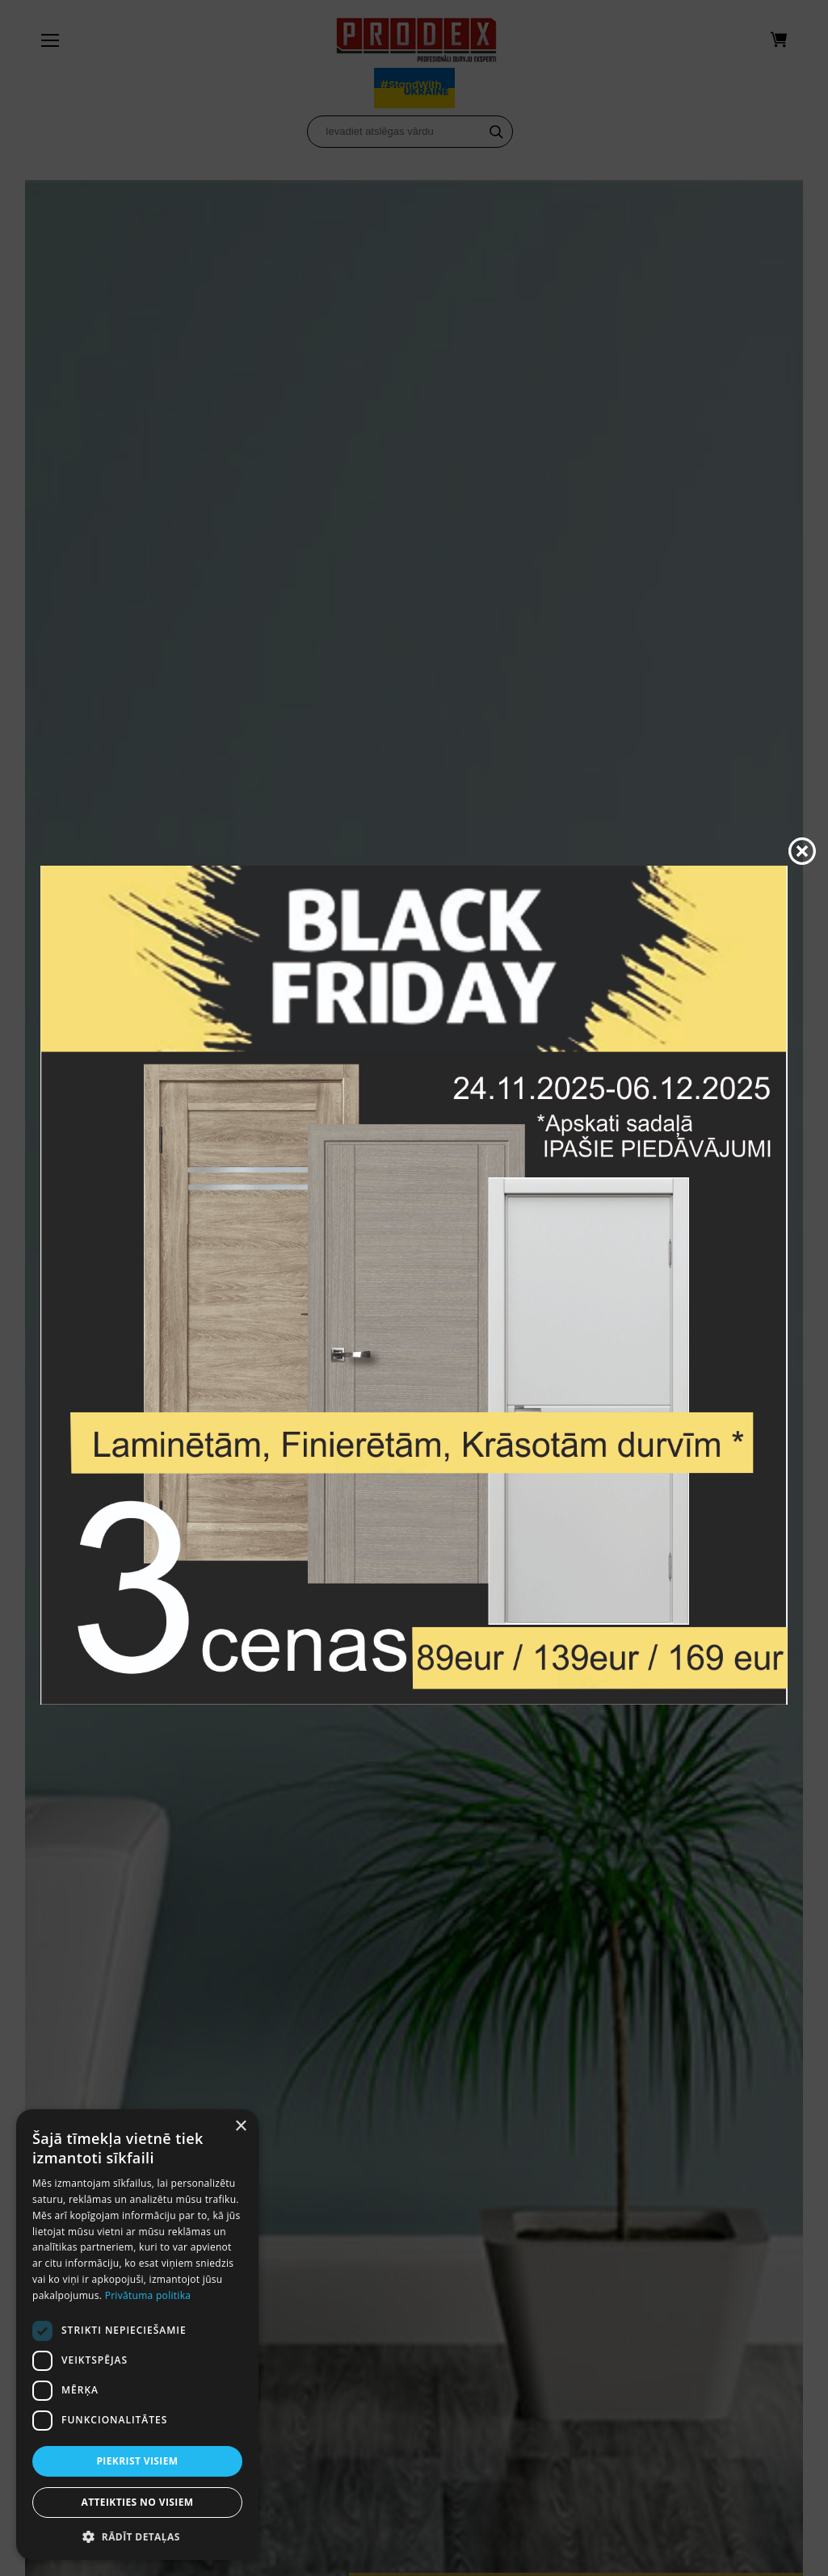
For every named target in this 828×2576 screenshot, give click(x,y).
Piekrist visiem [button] (137, 2461)
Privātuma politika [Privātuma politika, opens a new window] (148, 2295)
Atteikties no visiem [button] (137, 2502)
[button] (137, 2536)
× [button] (240, 2127)
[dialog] (137, 2334)
